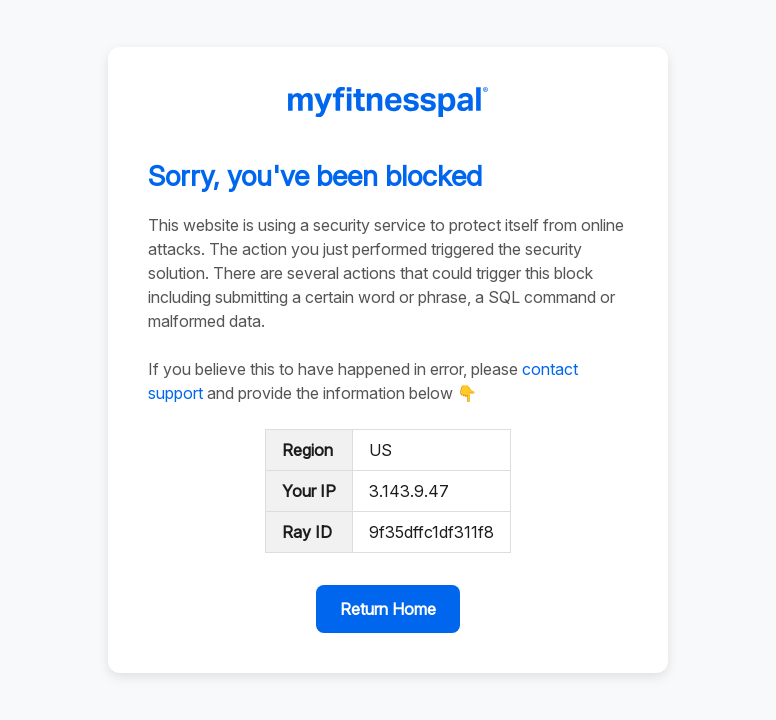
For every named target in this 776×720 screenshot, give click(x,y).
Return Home (388, 609)
